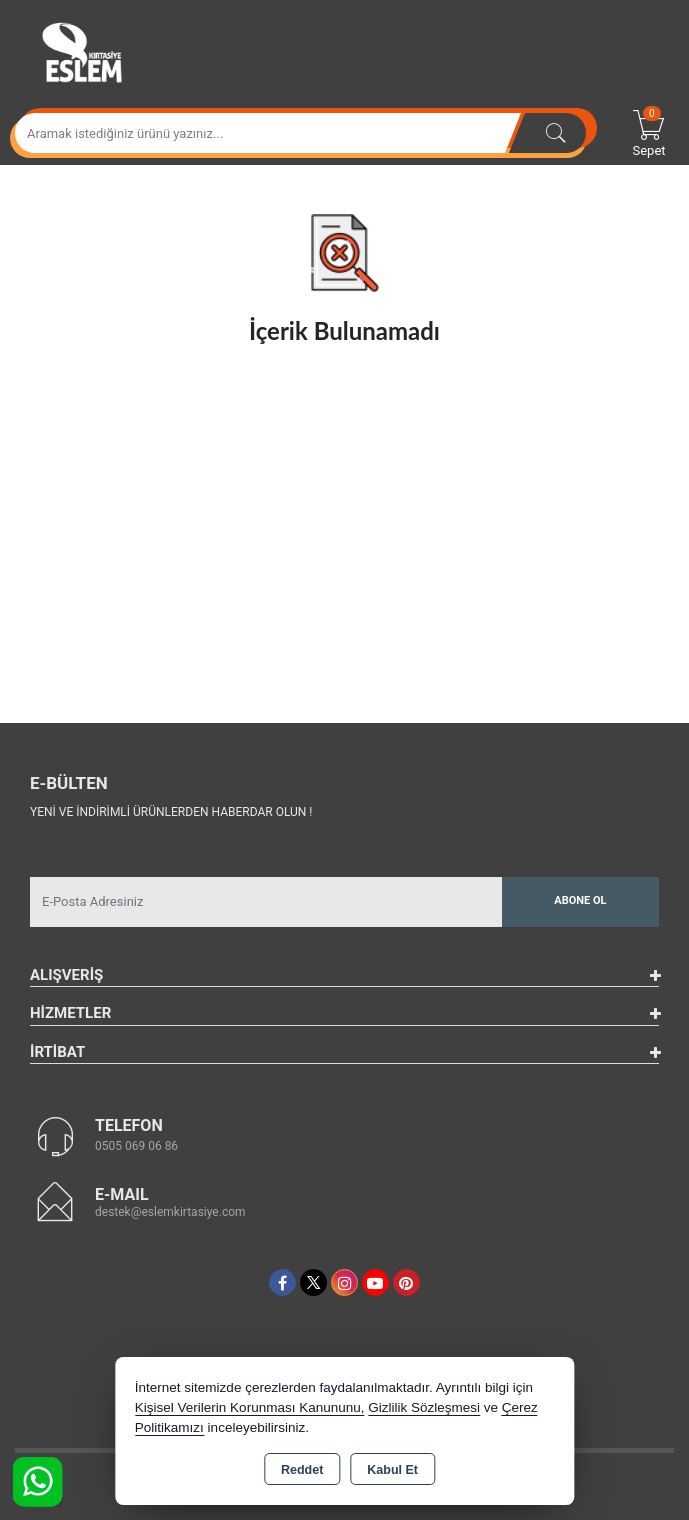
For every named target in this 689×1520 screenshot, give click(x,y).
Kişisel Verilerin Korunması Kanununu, (250, 1407)
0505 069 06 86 (136, 1146)
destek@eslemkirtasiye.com (170, 1212)
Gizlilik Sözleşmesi (424, 1407)
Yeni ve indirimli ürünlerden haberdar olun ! (171, 812)
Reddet (302, 1470)
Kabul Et (392, 1470)
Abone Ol (580, 900)
